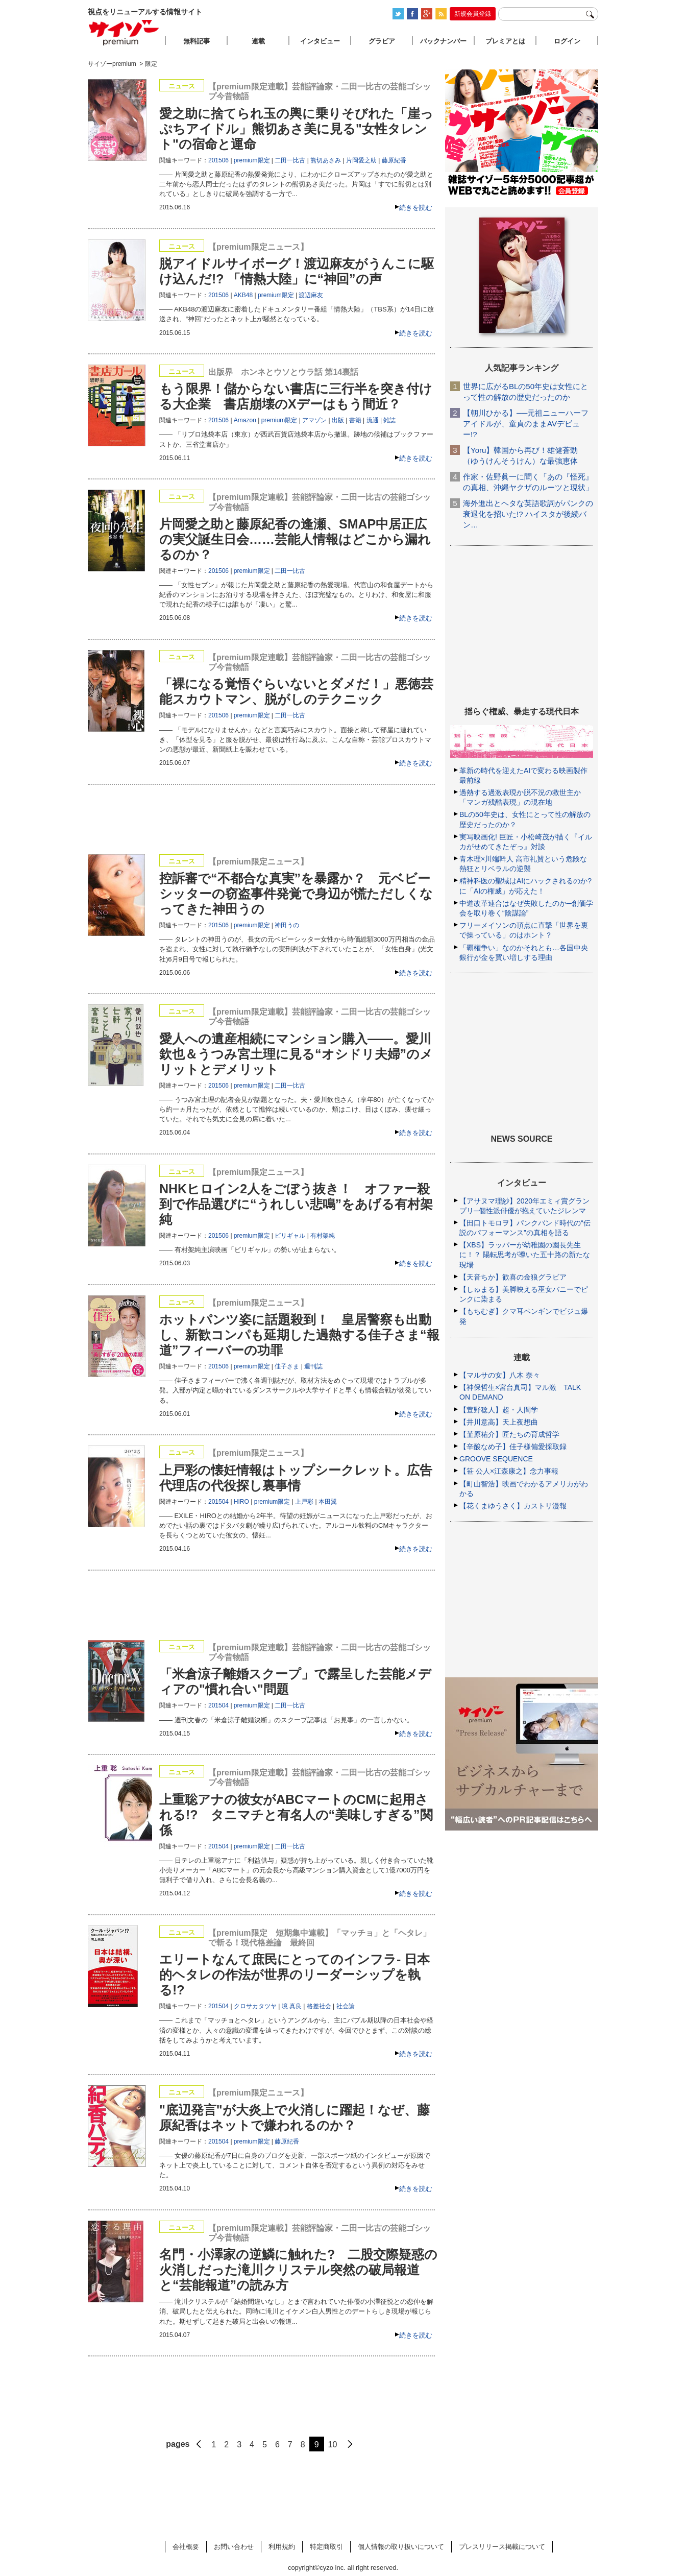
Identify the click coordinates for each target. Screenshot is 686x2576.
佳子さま (287, 1366)
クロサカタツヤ (255, 2006)
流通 (372, 420)
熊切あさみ (325, 160)
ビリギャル (290, 1235)
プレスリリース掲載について (502, 2546)
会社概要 (186, 2546)
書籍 (355, 420)
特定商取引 (326, 2546)
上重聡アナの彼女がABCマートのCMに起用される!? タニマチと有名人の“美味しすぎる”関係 (296, 1814)
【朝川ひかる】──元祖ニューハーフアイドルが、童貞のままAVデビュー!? (526, 423)
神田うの (287, 925)
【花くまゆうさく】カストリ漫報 (513, 1506)
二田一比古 (290, 160)
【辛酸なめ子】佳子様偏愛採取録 (513, 1446)
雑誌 (389, 420)
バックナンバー (443, 41)
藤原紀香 (394, 160)
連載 (258, 41)
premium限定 (252, 160)
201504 (218, 1501)
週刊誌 (313, 1366)
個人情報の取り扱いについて (401, 2546)
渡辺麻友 (311, 295)
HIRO (241, 1501)
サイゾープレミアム (124, 32)
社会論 (345, 2006)
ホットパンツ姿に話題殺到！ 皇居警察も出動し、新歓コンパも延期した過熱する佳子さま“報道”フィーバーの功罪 (299, 1334)
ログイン (567, 41)
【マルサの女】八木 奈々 (499, 1375)
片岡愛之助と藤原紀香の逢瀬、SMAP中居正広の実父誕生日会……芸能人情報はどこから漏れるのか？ (295, 539)
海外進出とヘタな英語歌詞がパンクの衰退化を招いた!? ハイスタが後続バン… (528, 514)
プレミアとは (505, 41)
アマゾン (314, 420)
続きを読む (415, 207)
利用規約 (281, 2546)
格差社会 (319, 2006)
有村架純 (322, 1235)
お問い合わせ (234, 2546)
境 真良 (292, 2006)
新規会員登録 (472, 13)
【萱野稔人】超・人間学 (498, 1410)
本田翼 (327, 1501)
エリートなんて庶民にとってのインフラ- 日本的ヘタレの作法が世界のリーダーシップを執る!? (294, 1974)
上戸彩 (304, 1501)
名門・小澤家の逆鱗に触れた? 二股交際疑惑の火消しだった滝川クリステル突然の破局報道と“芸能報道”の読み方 (298, 2269)
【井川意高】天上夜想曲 (498, 1422)
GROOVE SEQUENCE (496, 1459)
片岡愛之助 (361, 160)
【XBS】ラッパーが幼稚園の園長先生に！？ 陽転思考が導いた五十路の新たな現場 (524, 1254)
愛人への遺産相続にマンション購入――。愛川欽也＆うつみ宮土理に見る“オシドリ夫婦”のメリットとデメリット (296, 1053)
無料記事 (196, 41)
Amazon (245, 420)
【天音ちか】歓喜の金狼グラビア (513, 1277)
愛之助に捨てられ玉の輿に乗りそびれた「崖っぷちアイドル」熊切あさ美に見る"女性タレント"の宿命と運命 (296, 128)
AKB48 (243, 295)
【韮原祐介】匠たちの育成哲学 (509, 1434)
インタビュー (320, 41)
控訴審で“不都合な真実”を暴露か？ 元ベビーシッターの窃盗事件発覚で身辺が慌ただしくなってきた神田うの (296, 893)
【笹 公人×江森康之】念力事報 (508, 1471)
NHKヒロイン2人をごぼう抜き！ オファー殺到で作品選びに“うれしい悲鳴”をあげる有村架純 (296, 1204)
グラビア (382, 41)
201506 (218, 160)
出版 (338, 420)
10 (332, 2444)
